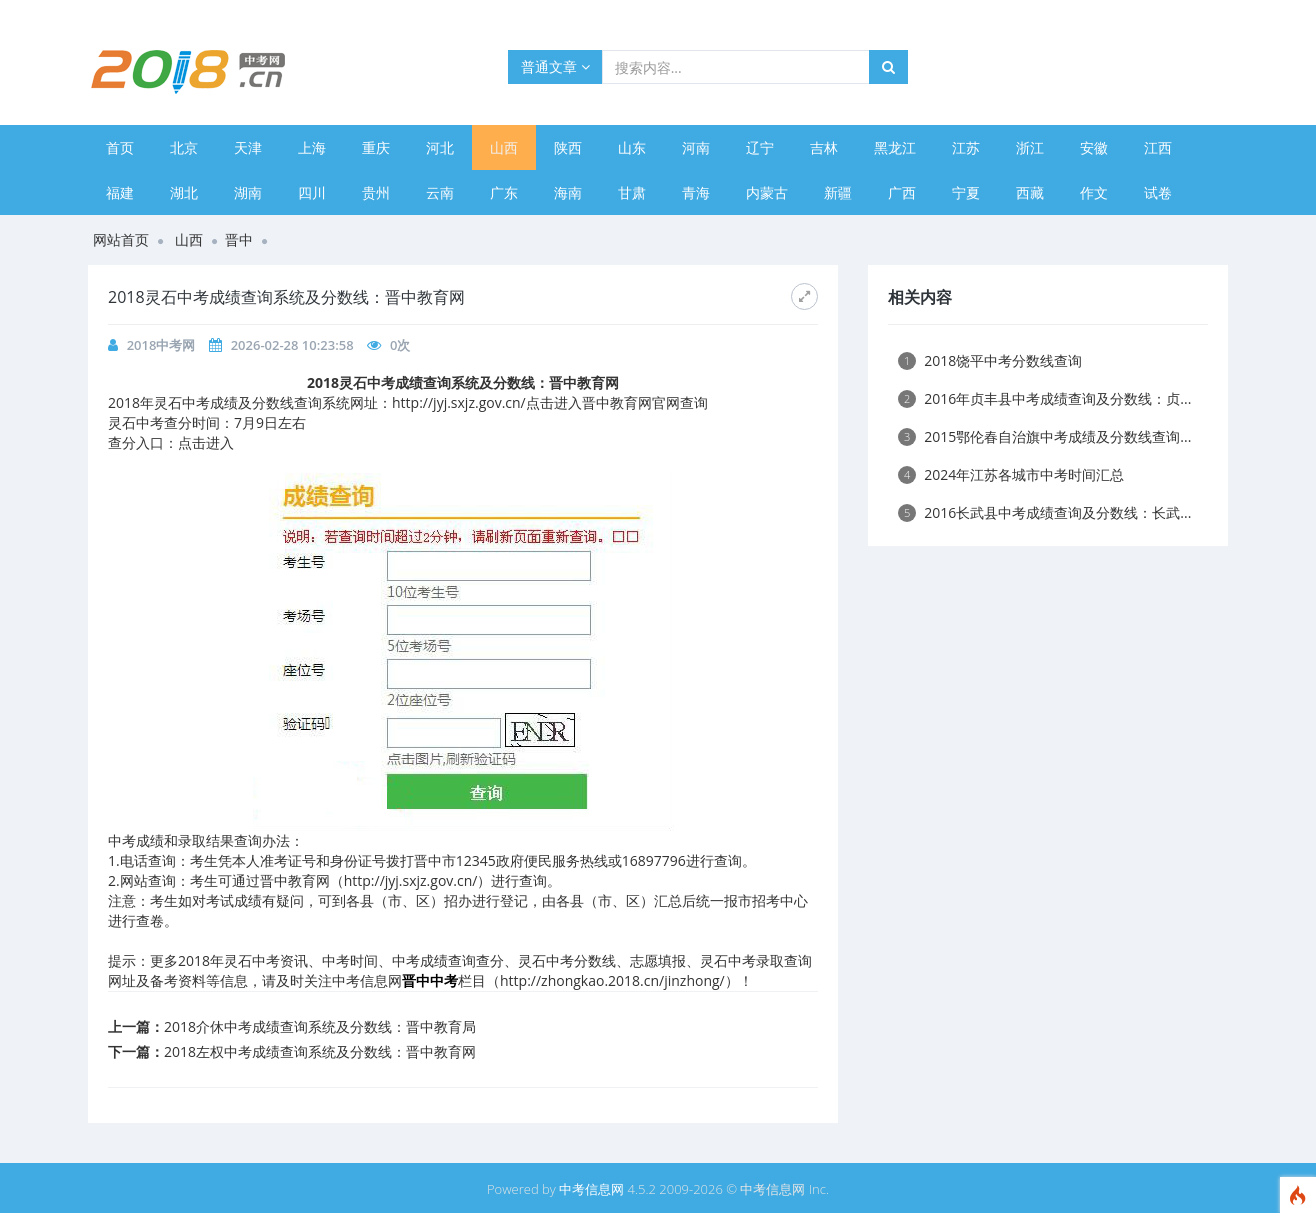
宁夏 (966, 192)
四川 (312, 192)
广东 (504, 192)
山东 (632, 147)
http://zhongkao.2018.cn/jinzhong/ (612, 980)
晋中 (239, 239)
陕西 (568, 147)
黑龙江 (895, 147)
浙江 (1030, 147)
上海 (312, 147)
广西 (902, 192)
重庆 (376, 147)
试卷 (1158, 192)
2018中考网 (161, 345)
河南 (696, 147)
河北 (440, 147)
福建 (120, 192)
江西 (1158, 147)
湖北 (184, 192)
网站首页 (121, 239)
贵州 (376, 192)
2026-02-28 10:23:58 (292, 345)
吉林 (824, 147)
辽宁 (760, 147)
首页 (120, 147)
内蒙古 (767, 192)
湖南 (248, 192)
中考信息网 (591, 1189)
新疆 (838, 192)
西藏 (1030, 192)
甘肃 (632, 192)
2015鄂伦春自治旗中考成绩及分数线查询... (1044, 436)
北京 (184, 147)
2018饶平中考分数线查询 (990, 360)
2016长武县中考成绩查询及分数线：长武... (1044, 512)
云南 (440, 192)
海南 (568, 192)
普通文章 (555, 66)
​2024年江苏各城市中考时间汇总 (1011, 474)
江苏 (966, 147)
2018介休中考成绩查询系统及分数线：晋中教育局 (320, 1026)
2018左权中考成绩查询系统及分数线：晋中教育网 (320, 1051)
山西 (504, 147)
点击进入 (206, 442)
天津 (248, 147)
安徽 (1094, 147)
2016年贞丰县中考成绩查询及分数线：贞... (1044, 398)
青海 (696, 192)
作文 (1094, 192)
